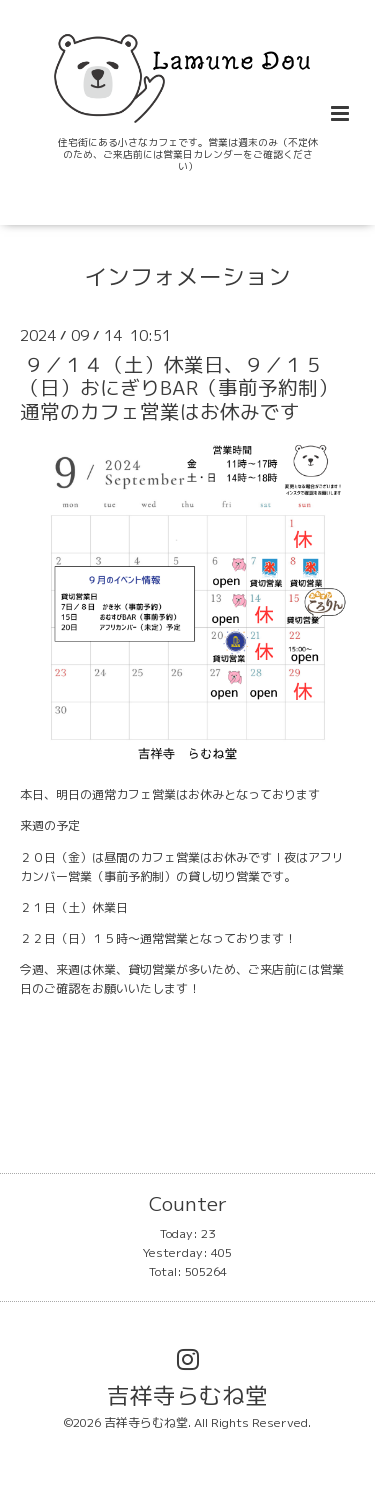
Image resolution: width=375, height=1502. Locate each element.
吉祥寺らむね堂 (187, 1394)
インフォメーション (187, 275)
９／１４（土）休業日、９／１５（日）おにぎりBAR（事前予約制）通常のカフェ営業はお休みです (179, 388)
